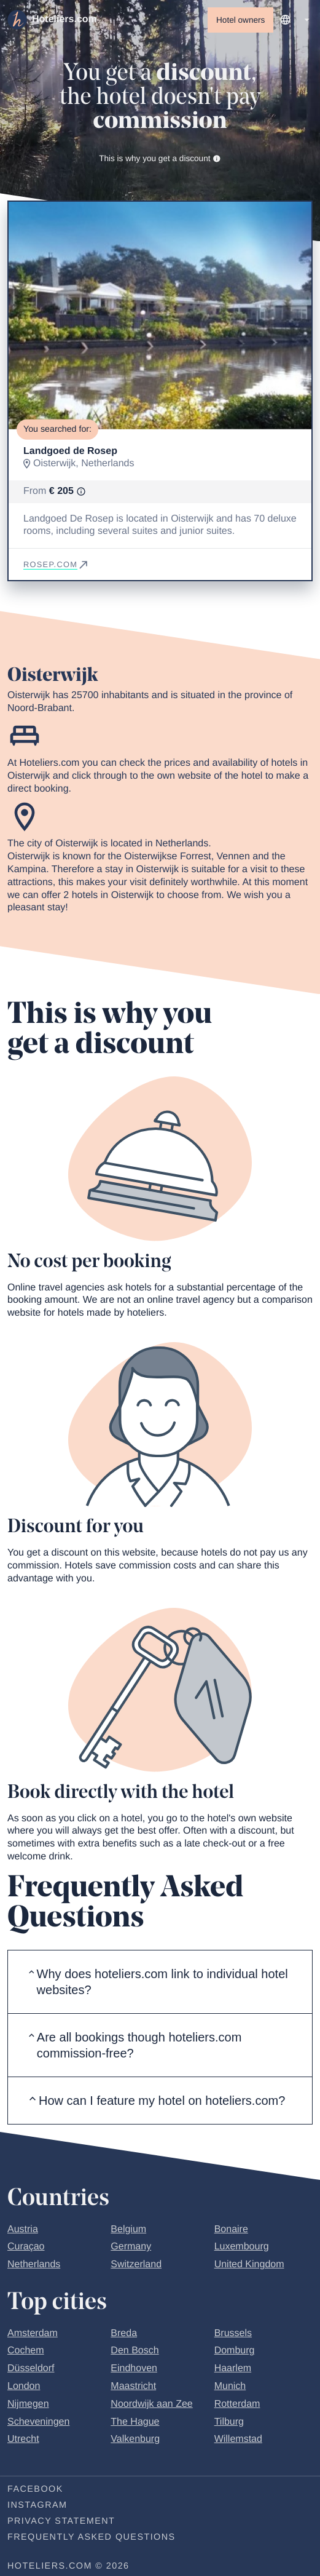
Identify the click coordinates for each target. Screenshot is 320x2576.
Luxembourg (241, 2246)
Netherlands (33, 2264)
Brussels (233, 2333)
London (23, 2386)
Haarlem (232, 2368)
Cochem (25, 2350)
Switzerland (136, 2264)
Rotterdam (237, 2404)
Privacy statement (61, 2521)
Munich (230, 2386)
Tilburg (229, 2422)
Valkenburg (135, 2439)
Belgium (128, 2229)
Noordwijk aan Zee (151, 2404)
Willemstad (238, 2439)
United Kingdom (249, 2264)
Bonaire (231, 2229)
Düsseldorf (30, 2368)
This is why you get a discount (160, 158)
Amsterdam (32, 2333)
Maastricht (133, 2386)
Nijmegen (28, 2404)
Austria (22, 2229)
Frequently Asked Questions (91, 2537)
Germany (131, 2246)
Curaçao (25, 2246)
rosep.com (56, 564)
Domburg (234, 2350)
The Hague (135, 2422)
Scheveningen (38, 2422)
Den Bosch (134, 2350)
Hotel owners (240, 20)
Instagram (37, 2505)
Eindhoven (134, 2368)
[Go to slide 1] (160, 409)
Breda (124, 2333)
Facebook (35, 2489)
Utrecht (23, 2439)
